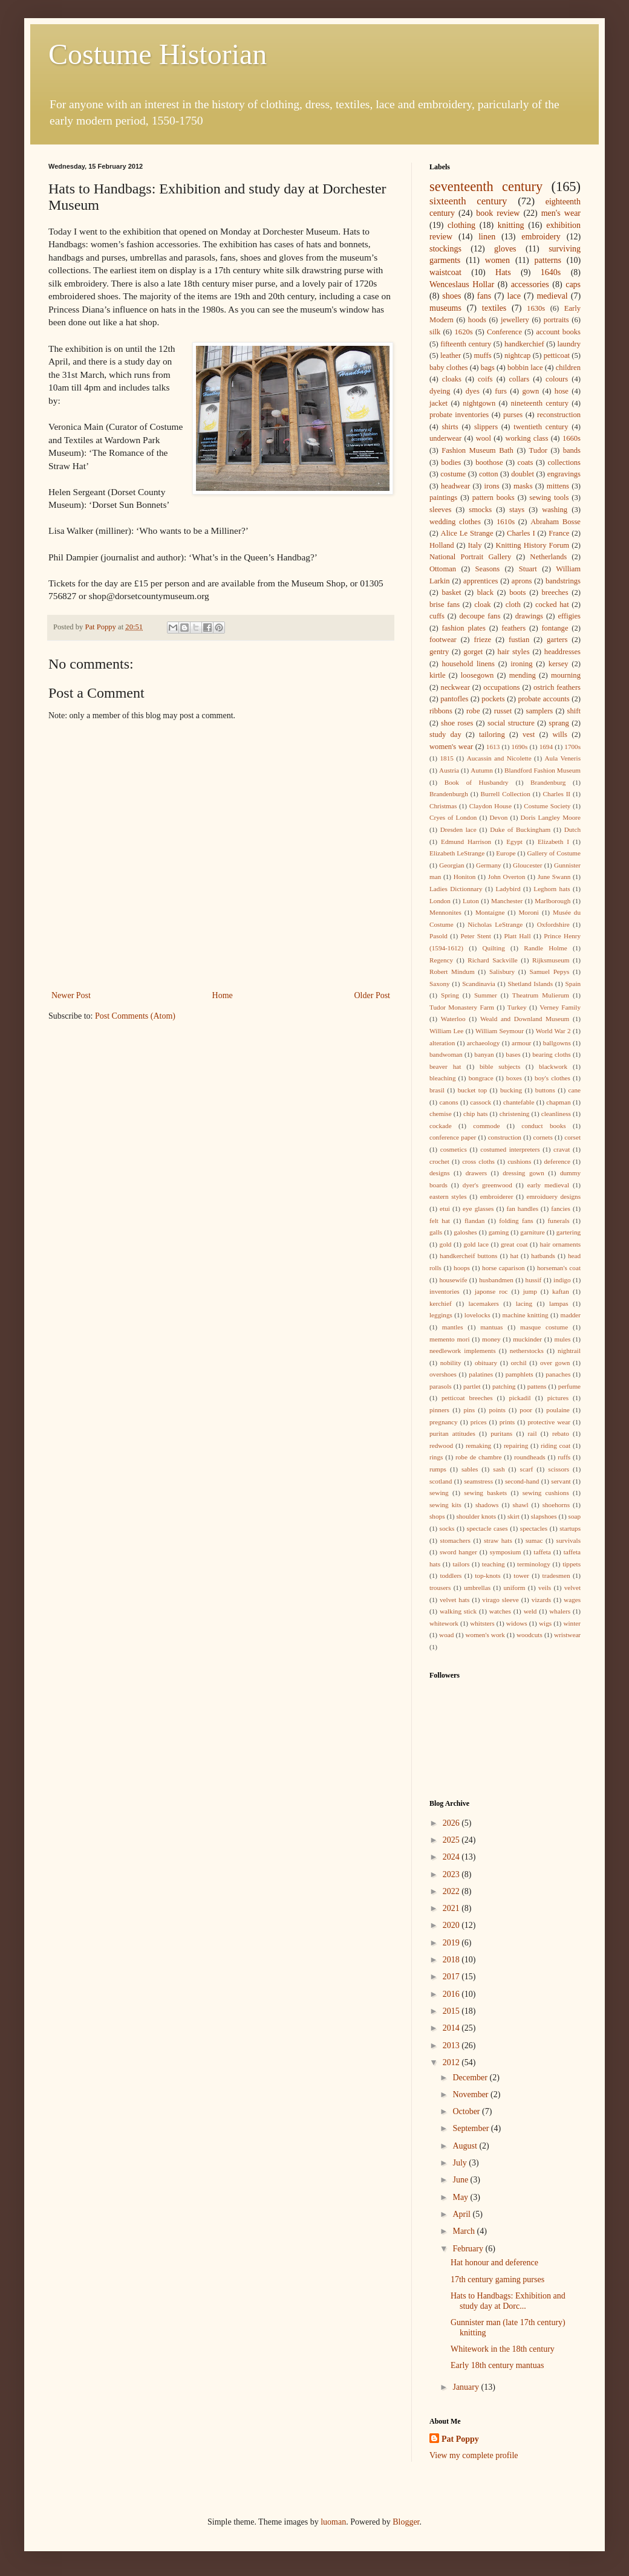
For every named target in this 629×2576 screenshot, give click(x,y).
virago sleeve (500, 1599)
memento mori (449, 1339)
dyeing (439, 391)
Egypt (514, 841)
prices (479, 1422)
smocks (480, 509)
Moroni (528, 912)
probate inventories (459, 414)
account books (558, 332)
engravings (564, 474)
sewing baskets (485, 1492)
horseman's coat (559, 1267)
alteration (442, 1042)
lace (514, 295)
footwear (443, 639)
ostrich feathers (557, 687)
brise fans (444, 604)
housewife (453, 1279)
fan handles (523, 1208)
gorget (473, 651)
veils (544, 1587)
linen (486, 236)
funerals (559, 1220)
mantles (452, 1327)
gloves (505, 248)
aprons (522, 581)
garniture (532, 1232)
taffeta (541, 1552)
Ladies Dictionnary (456, 888)
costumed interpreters (509, 1149)
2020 (452, 1925)
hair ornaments (560, 1244)
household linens (468, 664)
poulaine (558, 1409)
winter (572, 1623)
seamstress (478, 1481)
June (461, 2179)
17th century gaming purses (497, 2279)
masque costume (544, 1327)
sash (498, 1469)
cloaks (451, 379)
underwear (445, 438)
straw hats (498, 1540)
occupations (501, 687)
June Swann (554, 876)
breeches (555, 592)
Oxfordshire (553, 924)
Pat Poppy (460, 2439)
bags (488, 367)
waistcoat (445, 272)
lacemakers (484, 1303)
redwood (441, 1445)
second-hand (522, 1481)
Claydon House (490, 805)
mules (563, 1339)
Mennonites (445, 912)
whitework (443, 1623)
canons (448, 1102)
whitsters (482, 1623)
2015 (452, 2011)
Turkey (517, 1007)
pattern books (493, 497)
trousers (440, 1587)
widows (516, 1623)
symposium (505, 1552)
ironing (521, 664)
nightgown (479, 403)
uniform (515, 1587)
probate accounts (543, 699)
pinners (439, 1409)
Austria (449, 770)
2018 (452, 1959)
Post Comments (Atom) (135, 1015)
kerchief (440, 1303)
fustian (519, 639)
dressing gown (523, 1172)
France (559, 533)
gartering (568, 1232)
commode (486, 1125)
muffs (483, 355)
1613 (493, 746)
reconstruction (559, 414)
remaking (478, 1445)
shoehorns (556, 1504)
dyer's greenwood (487, 1185)
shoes (451, 295)
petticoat (557, 355)
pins (469, 1409)
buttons (545, 1090)
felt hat (439, 1220)
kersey (559, 664)
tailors (460, 1564)
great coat (514, 1244)
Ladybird (507, 888)
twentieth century (540, 427)
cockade (440, 1125)
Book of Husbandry (477, 782)
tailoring (492, 734)
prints (507, 1422)
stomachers (455, 1540)
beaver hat (445, 1066)
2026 (452, 1823)
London (440, 900)
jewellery (515, 320)
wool (483, 438)
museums (445, 308)
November (471, 2094)
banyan (484, 1054)
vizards (541, 1599)
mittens (558, 486)
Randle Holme (545, 948)
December (470, 2077)
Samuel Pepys (549, 971)
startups (570, 1528)
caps (573, 284)
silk (434, 332)
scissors (558, 1469)
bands (572, 450)
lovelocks (477, 1315)
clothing (461, 225)
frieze (483, 639)
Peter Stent (476, 935)
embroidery (541, 236)
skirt (513, 1516)
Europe (505, 853)
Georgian (451, 865)
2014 (452, 2028)
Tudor (538, 450)
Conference (504, 332)
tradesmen (556, 1575)
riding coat (555, 1445)
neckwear (455, 687)
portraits (556, 320)
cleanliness (556, 1113)
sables (469, 1469)
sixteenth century (468, 201)
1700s (572, 746)
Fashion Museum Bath (477, 450)
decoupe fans (479, 616)
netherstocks (527, 1350)
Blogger (406, 2521)
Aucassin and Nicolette (499, 758)
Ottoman (442, 569)
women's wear (451, 746)
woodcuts (530, 1634)
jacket (438, 403)
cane (575, 1090)
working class (526, 438)
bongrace (481, 1078)
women (497, 260)
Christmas (443, 805)
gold (446, 1244)
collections (564, 462)
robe (473, 711)
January (466, 2387)
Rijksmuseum (551, 960)
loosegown (477, 675)
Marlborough (552, 900)
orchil (519, 1362)
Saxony (439, 983)
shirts (450, 427)
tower (521, 1575)
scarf (526, 1469)
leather (450, 355)
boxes (514, 1078)
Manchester (507, 900)
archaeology (483, 1042)
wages (572, 1599)
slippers (486, 427)
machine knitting (526, 1315)
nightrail (569, 1350)
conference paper (452, 1137)
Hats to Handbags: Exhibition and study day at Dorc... (508, 2301)
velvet (572, 1587)
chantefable (519, 1102)
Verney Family (560, 1007)
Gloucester (527, 865)
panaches (558, 1374)
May (461, 2197)
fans (484, 295)
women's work (484, 1634)
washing (554, 509)
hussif (534, 1279)
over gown (555, 1362)
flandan (474, 1220)
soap (575, 1516)
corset (572, 1137)
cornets (542, 1137)
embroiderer (496, 1196)
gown (530, 391)
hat (514, 1255)
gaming (499, 1232)
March (464, 2231)
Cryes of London (453, 817)
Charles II (557, 793)
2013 (452, 2045)
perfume (569, 1386)
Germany (488, 865)
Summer (485, 995)
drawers (476, 1172)
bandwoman (446, 1054)
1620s (464, 332)
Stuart (528, 569)
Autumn (482, 770)
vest (529, 734)
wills (559, 734)
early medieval (548, 1185)
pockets (492, 699)
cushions (519, 1161)
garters (557, 639)
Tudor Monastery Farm (461, 1007)
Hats (503, 272)
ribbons (440, 711)
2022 (452, 1891)
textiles (494, 308)
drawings (529, 616)
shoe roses (457, 723)
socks (447, 1528)
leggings (440, 1315)
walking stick (458, 1611)
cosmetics (453, 1149)
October (467, 2111)
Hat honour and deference (494, 2262)
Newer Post (71, 995)
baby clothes (448, 367)
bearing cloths (551, 1054)
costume (453, 474)
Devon (499, 817)
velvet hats (454, 1599)
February (468, 2248)
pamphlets (519, 1374)
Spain (573, 983)
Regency (441, 960)
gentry (439, 651)
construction (504, 1137)
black (485, 592)
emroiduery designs (553, 1196)
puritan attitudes (452, 1433)
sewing (439, 1492)
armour (521, 1042)
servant (560, 1481)
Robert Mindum (452, 971)
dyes (473, 391)
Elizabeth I (553, 841)
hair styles (514, 651)
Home (222, 995)
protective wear (548, 1422)
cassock (480, 1102)
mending (522, 675)
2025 (452, 1839)
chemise (440, 1113)
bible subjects (500, 1066)
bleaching (442, 1078)
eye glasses (478, 1208)
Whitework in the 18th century (503, 2349)
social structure (511, 723)
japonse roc (491, 1291)
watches (500, 1611)
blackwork (553, 1066)
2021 (452, 1908)
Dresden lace (458, 829)
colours (557, 379)
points (497, 1409)
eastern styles (448, 1196)
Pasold (438, 935)
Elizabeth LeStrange (456, 853)
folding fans (516, 1220)
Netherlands (548, 557)
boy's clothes (552, 1078)
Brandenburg (547, 782)
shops (437, 1516)
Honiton (465, 876)
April (462, 2214)
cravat (561, 1149)
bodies (451, 462)
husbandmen (496, 1279)
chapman (558, 1102)
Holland (441, 545)
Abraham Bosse (555, 521)
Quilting (493, 948)
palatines (481, 1374)
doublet (522, 474)
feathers (513, 628)
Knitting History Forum (533, 545)
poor (526, 1409)
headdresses (562, 651)
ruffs (564, 1457)
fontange (554, 628)
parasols (440, 1386)
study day (445, 734)
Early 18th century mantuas (497, 2365)
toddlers (450, 1575)
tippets (571, 1564)
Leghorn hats (551, 888)
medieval (551, 295)
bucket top (472, 1090)
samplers (539, 711)
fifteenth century (465, 344)
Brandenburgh (448, 793)
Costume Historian (157, 54)
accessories (530, 284)
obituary (486, 1362)
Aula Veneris (563, 758)
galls (435, 1232)
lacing (524, 1303)
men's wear (561, 213)
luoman (333, 2521)
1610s (506, 521)
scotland (440, 1481)
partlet (472, 1386)
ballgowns (557, 1042)
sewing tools (549, 497)
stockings (445, 248)
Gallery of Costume (554, 853)
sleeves (440, 509)
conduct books (543, 1125)
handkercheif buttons (468, 1255)
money (491, 1339)
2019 (452, 1942)
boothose (489, 462)
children (568, 367)
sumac (534, 1540)
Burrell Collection (505, 793)
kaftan (560, 1291)
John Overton (506, 876)
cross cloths (478, 1161)
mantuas (491, 1327)
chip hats (475, 1113)
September (471, 2128)
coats (525, 462)
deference (557, 1161)
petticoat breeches (467, 1397)
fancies (560, 1208)
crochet (439, 1161)
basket (451, 592)
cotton (488, 474)
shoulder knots (476, 1516)
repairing (516, 1445)
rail (532, 1433)
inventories (444, 1291)
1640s (551, 272)
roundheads (530, 1457)
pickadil (520, 1397)
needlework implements (462, 1350)
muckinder (527, 1339)
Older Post (372, 995)
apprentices (480, 581)
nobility (450, 1362)
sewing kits (445, 1504)
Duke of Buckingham (520, 829)
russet (503, 711)
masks (522, 486)
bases (513, 1054)
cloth (513, 604)
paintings (443, 497)
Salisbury (502, 971)
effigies (569, 616)
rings (436, 1457)
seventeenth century (486, 186)
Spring (450, 995)
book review (498, 213)
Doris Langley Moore (551, 817)
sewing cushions (546, 1492)
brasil (437, 1090)
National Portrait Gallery (470, 557)
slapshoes (544, 1516)
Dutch (572, 829)
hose (562, 391)
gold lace (476, 1244)
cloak (482, 604)
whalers (559, 1611)
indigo (562, 1279)
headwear (455, 486)
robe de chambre (478, 1457)
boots (517, 592)
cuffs (437, 616)
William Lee (446, 1030)
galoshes (465, 1232)
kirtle (437, 675)
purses (513, 414)
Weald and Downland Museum (524, 1018)
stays (516, 509)
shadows (487, 1504)
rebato (560, 1433)
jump (530, 1291)
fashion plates (464, 628)
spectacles (533, 1528)
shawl (521, 1504)
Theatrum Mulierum (540, 995)
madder (571, 1315)
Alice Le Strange (467, 533)
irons (492, 486)
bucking (511, 1090)
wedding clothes (455, 521)
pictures (558, 1397)
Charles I (521, 533)
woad (446, 1634)
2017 (452, 1976)
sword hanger (458, 1552)
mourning (566, 675)
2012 (452, 2062)
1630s (536, 308)
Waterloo (453, 1018)
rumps (437, 1469)
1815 (446, 758)
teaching (493, 1564)
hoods (477, 320)
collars (519, 379)
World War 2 (553, 1030)
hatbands (543, 1255)
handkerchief (524, 344)
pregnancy (443, 1422)
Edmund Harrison (466, 841)
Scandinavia (478, 983)
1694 (546, 746)
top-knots (487, 1575)
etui (445, 1208)
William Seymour (499, 1030)
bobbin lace (525, 367)
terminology (533, 1564)
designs (439, 1172)
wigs (545, 1623)
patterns (548, 260)
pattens (537, 1386)
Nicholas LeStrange (495, 924)
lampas (559, 1303)
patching (504, 1386)
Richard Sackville (493, 960)
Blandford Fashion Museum (542, 770)
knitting (511, 225)
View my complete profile (473, 2455)
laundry (569, 344)
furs (501, 391)
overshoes (443, 1374)
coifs (485, 379)
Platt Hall (517, 935)
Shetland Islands (530, 983)
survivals (568, 1540)
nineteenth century (540, 403)
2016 (452, 1994)
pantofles (454, 699)
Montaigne (489, 912)
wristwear (567, 1634)
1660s (571, 438)
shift (574, 711)
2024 (452, 1856)
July (460, 2162)
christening (515, 1113)
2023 (452, 1874)
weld (530, 1611)
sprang (559, 723)
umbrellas (477, 1587)
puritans (501, 1433)
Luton (471, 900)
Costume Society (547, 805)
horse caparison (503, 1267)
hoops (462, 1267)
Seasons (487, 569)
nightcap (517, 355)
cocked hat (552, 604)
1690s (520, 746)
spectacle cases (487, 1528)
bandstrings (563, 581)
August (465, 2145)
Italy (475, 545)
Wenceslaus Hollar (461, 284)
